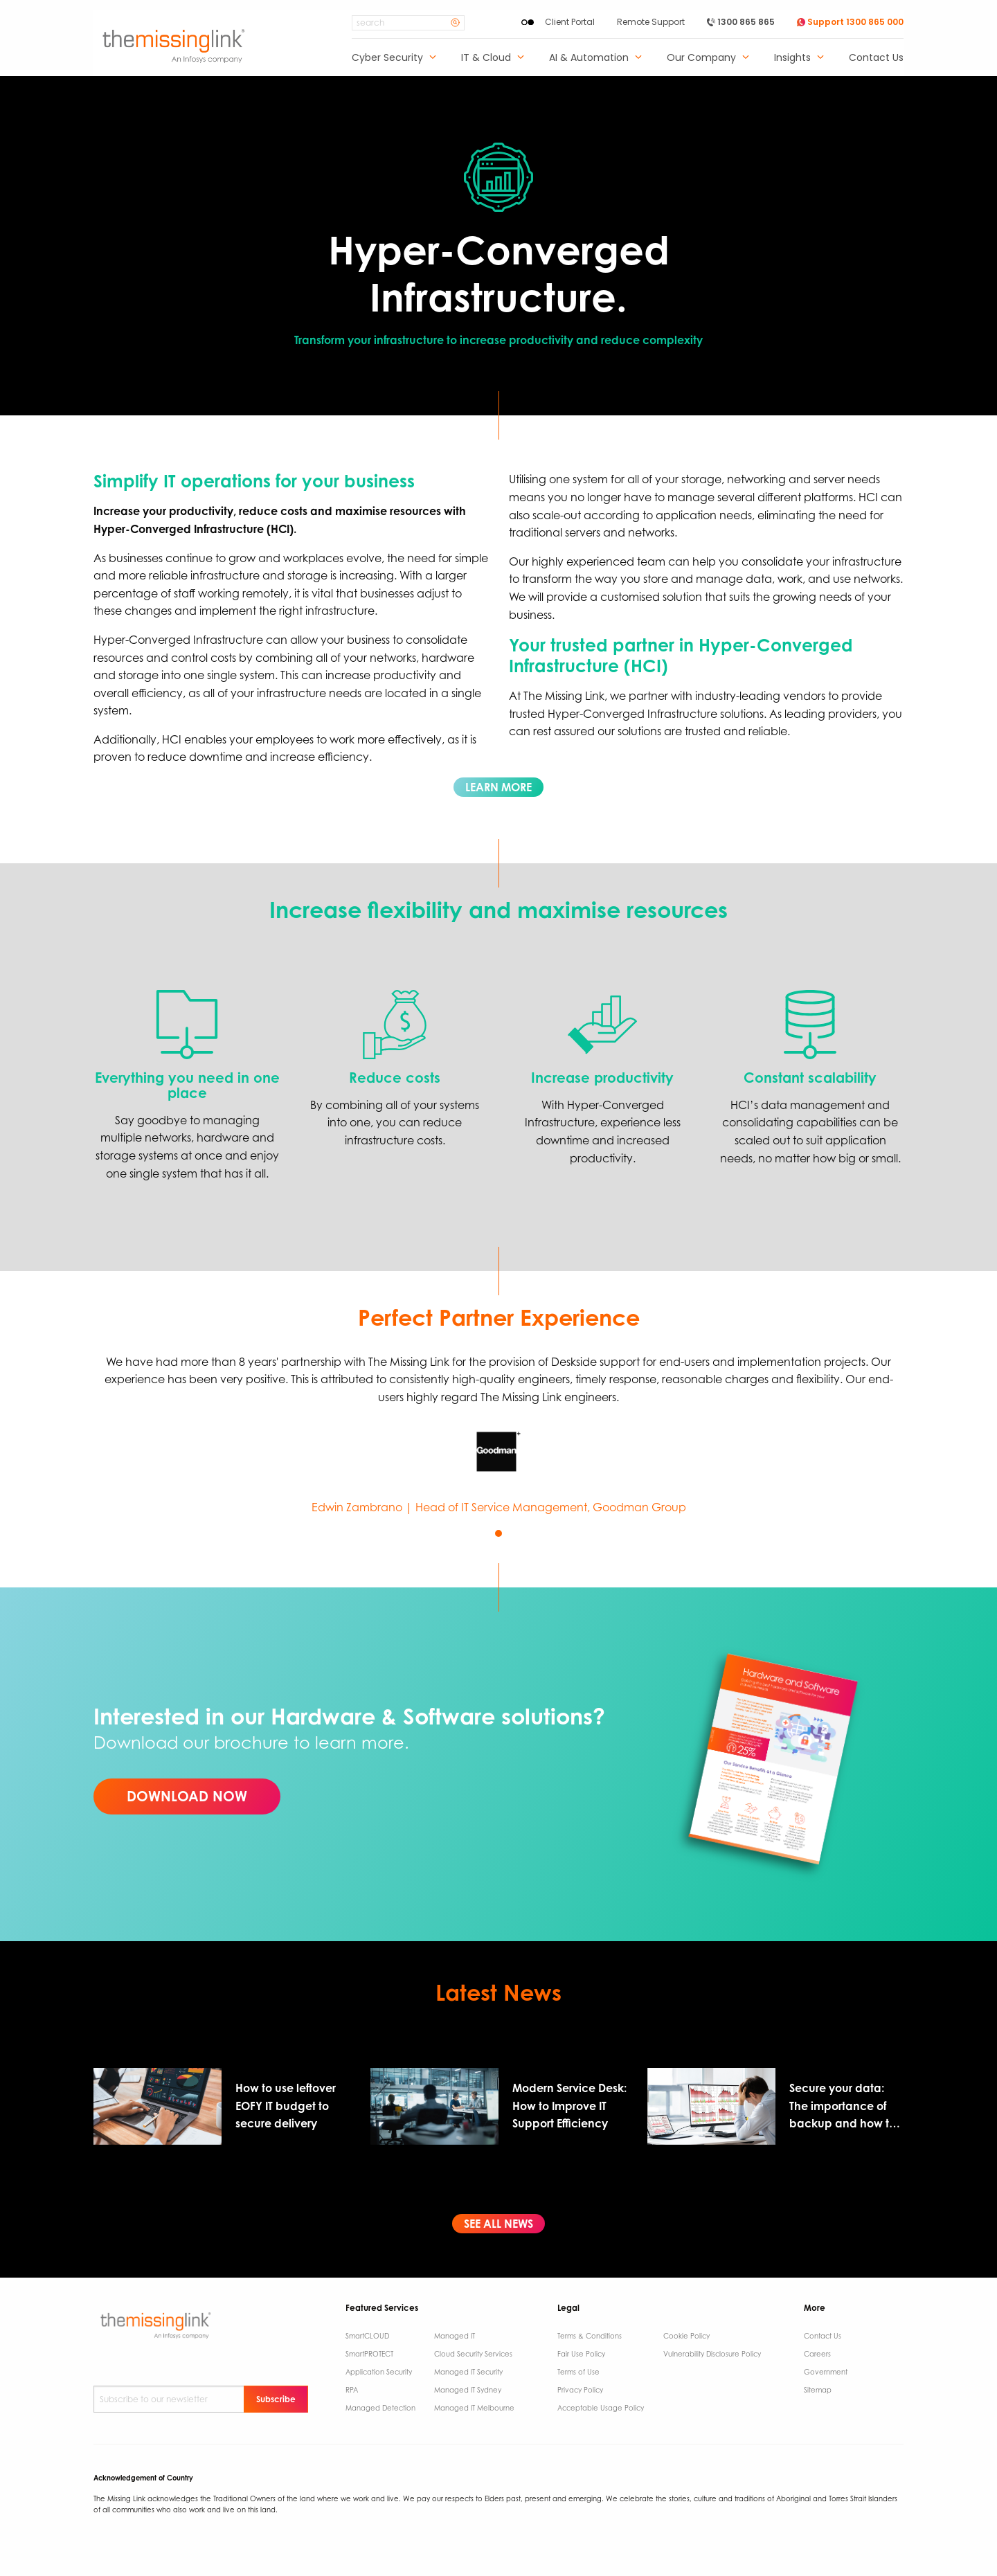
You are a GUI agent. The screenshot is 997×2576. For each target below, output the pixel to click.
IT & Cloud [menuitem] (486, 58)
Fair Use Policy (581, 2354)
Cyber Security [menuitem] (387, 58)
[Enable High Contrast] (527, 22)
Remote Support (651, 22)
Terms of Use (578, 2372)
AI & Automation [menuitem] (589, 58)
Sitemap (818, 2390)
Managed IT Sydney (467, 2390)
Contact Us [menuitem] (876, 58)
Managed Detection (380, 2408)
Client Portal (570, 22)
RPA (351, 2390)
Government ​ (827, 2372)
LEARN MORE (498, 787)
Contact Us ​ (823, 2336)
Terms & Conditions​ (589, 2336)
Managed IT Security (468, 2372)
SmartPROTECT (369, 2354)
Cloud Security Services (473, 2354)
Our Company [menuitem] (701, 58)
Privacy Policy (580, 2390)
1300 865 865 (741, 22)
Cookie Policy (686, 2336)
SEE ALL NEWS (498, 2224)
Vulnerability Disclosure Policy (712, 2354)
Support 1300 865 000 (850, 22)
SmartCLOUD (367, 2336)
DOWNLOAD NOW (187, 1796)
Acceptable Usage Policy (600, 2408)
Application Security (378, 2372)
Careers (817, 2354)
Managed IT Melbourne (474, 2408)
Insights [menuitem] (792, 58)
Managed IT (454, 2336)
